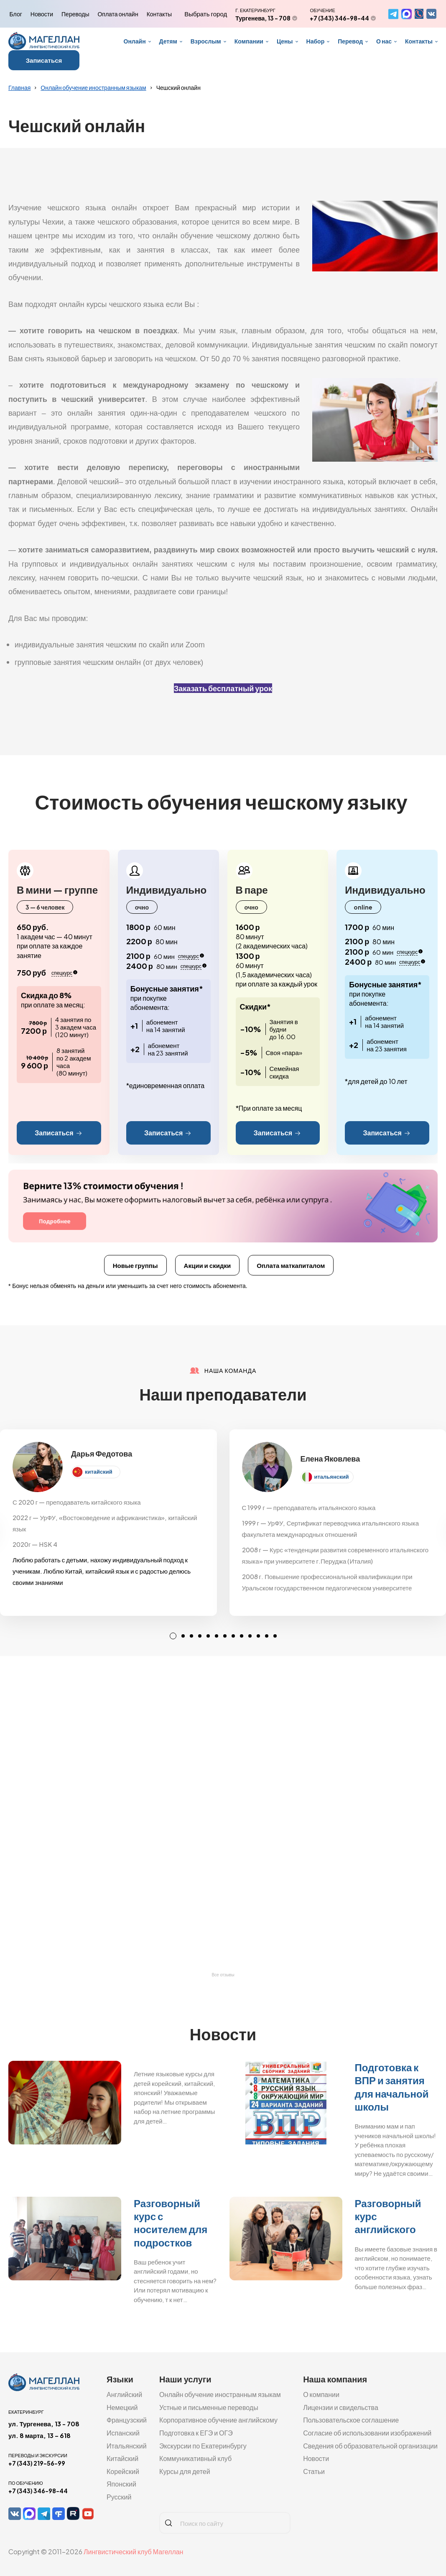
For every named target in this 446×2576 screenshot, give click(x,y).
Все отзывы (223, 1975)
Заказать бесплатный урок (223, 688)
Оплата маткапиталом (291, 1265)
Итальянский (127, 2445)
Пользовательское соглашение (351, 2419)
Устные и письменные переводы (208, 2407)
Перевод (350, 41)
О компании (321, 2394)
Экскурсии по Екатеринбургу (203, 2445)
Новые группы (135, 1265)
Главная (19, 87)
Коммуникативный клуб (195, 2458)
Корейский (123, 2471)
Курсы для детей (184, 2471)
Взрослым (206, 41)
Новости (42, 14)
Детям (168, 41)
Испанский (123, 2432)
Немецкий (122, 2407)
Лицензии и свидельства (340, 2407)
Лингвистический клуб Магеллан (133, 2551)
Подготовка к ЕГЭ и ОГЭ (196, 2432)
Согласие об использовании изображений (367, 2432)
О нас (384, 41)
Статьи (314, 2471)
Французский (127, 2419)
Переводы (75, 14)
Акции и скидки (207, 1265)
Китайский (122, 2458)
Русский (119, 2496)
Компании (248, 41)
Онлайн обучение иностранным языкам (93, 87)
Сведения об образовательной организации (370, 2445)
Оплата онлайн (117, 14)
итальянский (331, 1476)
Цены (285, 41)
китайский (98, 1471)
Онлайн (135, 41)
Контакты (159, 14)
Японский (121, 2483)
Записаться (44, 60)
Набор (315, 41)
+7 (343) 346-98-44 (339, 18)
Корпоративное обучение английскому (218, 2419)
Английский (124, 2394)
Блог (16, 14)
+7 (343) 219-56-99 (36, 2463)
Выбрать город (205, 14)
